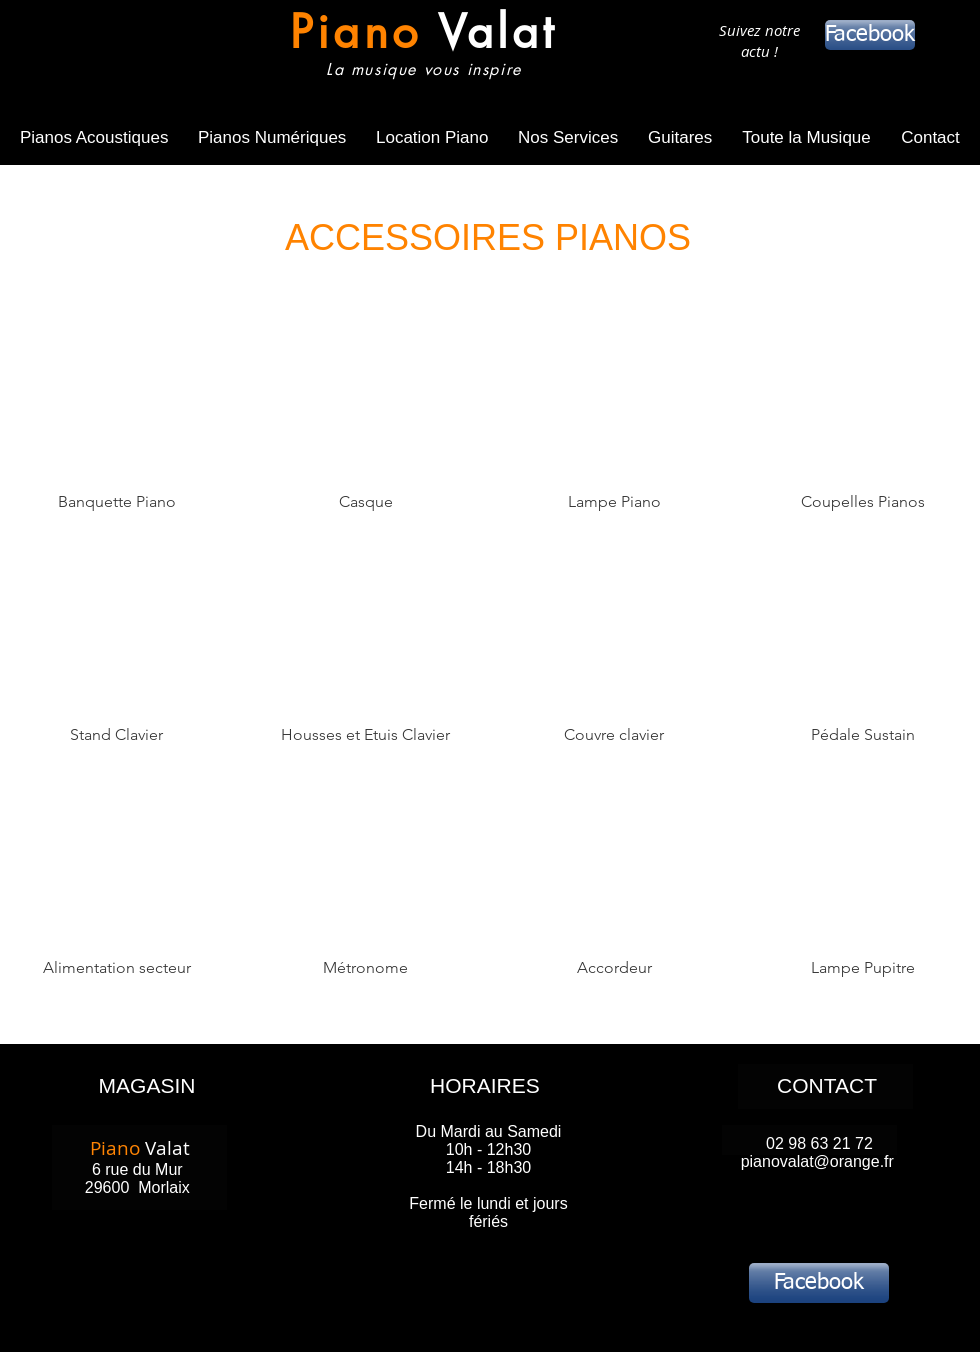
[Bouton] (418, 47)
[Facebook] (870, 35)
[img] (615, 429)
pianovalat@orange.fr (817, 1161)
